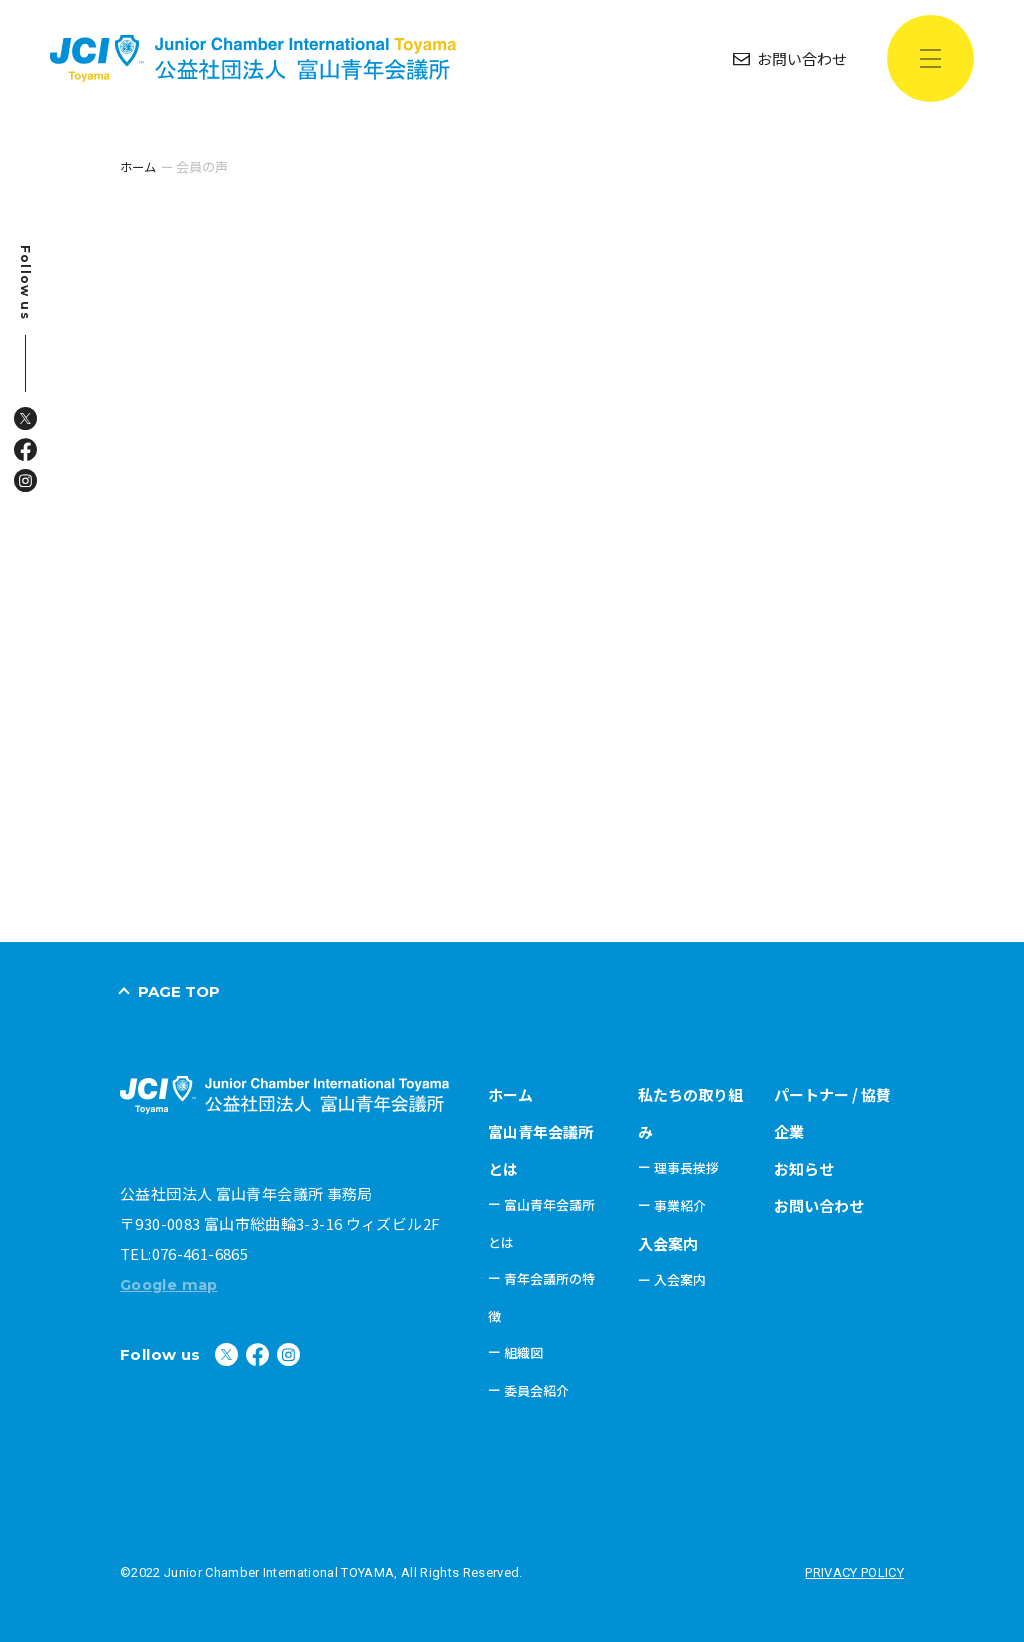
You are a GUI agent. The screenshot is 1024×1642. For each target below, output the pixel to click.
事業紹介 (680, 1204)
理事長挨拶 (686, 1166)
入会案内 (668, 1242)
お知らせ (804, 1167)
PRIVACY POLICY (854, 1571)
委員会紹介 (536, 1389)
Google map (172, 1283)
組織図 (523, 1351)
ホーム (510, 1093)
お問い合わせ (819, 1204)
